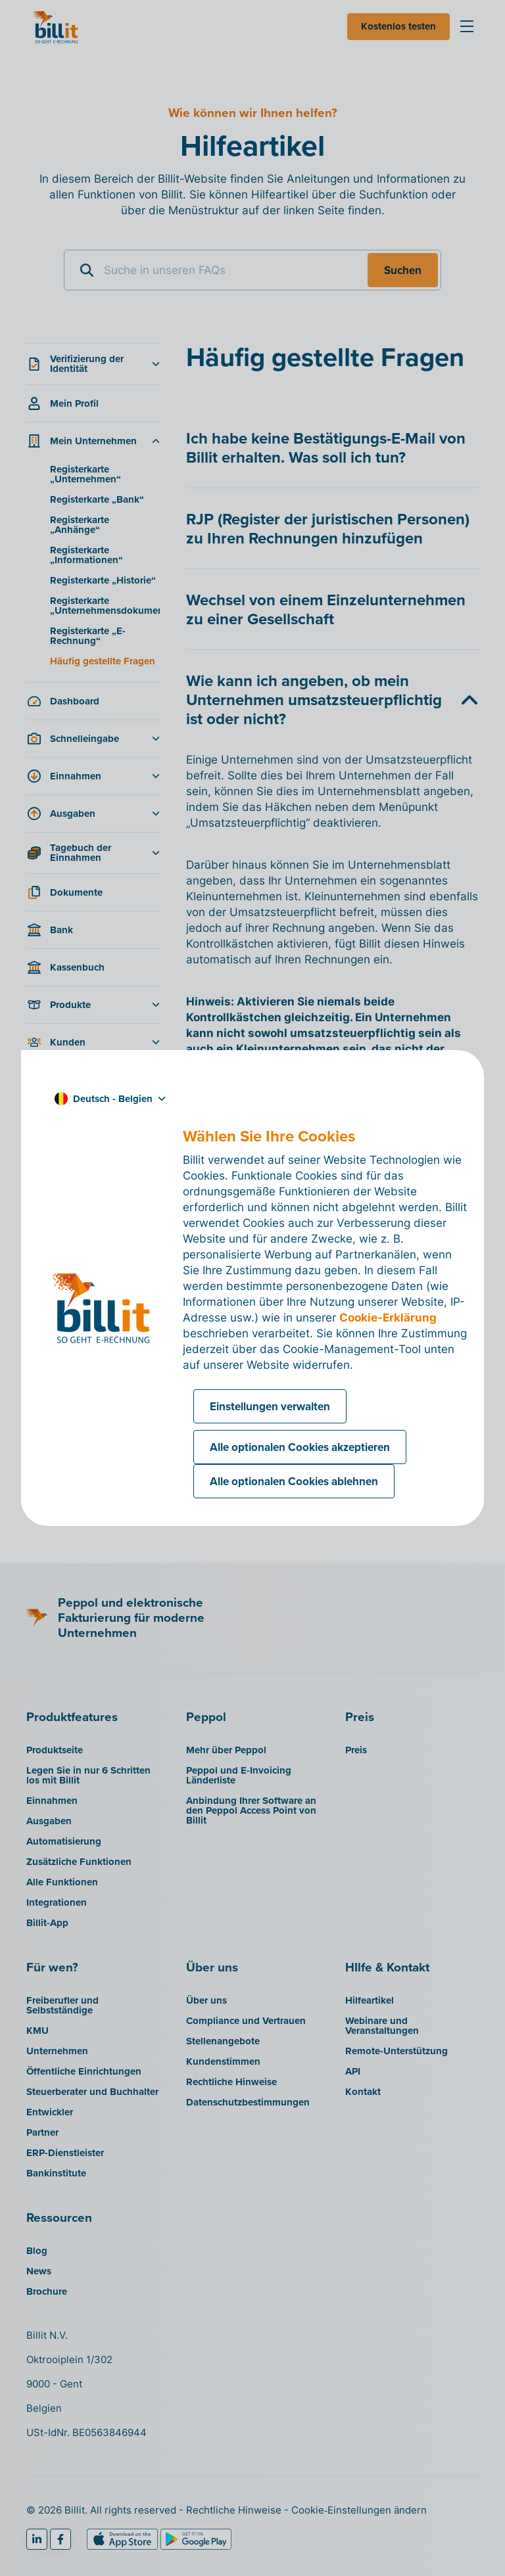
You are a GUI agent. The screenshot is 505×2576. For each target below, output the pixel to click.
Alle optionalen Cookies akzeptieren (300, 1447)
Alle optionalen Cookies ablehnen (294, 1481)
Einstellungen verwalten (270, 1406)
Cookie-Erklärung (388, 1317)
